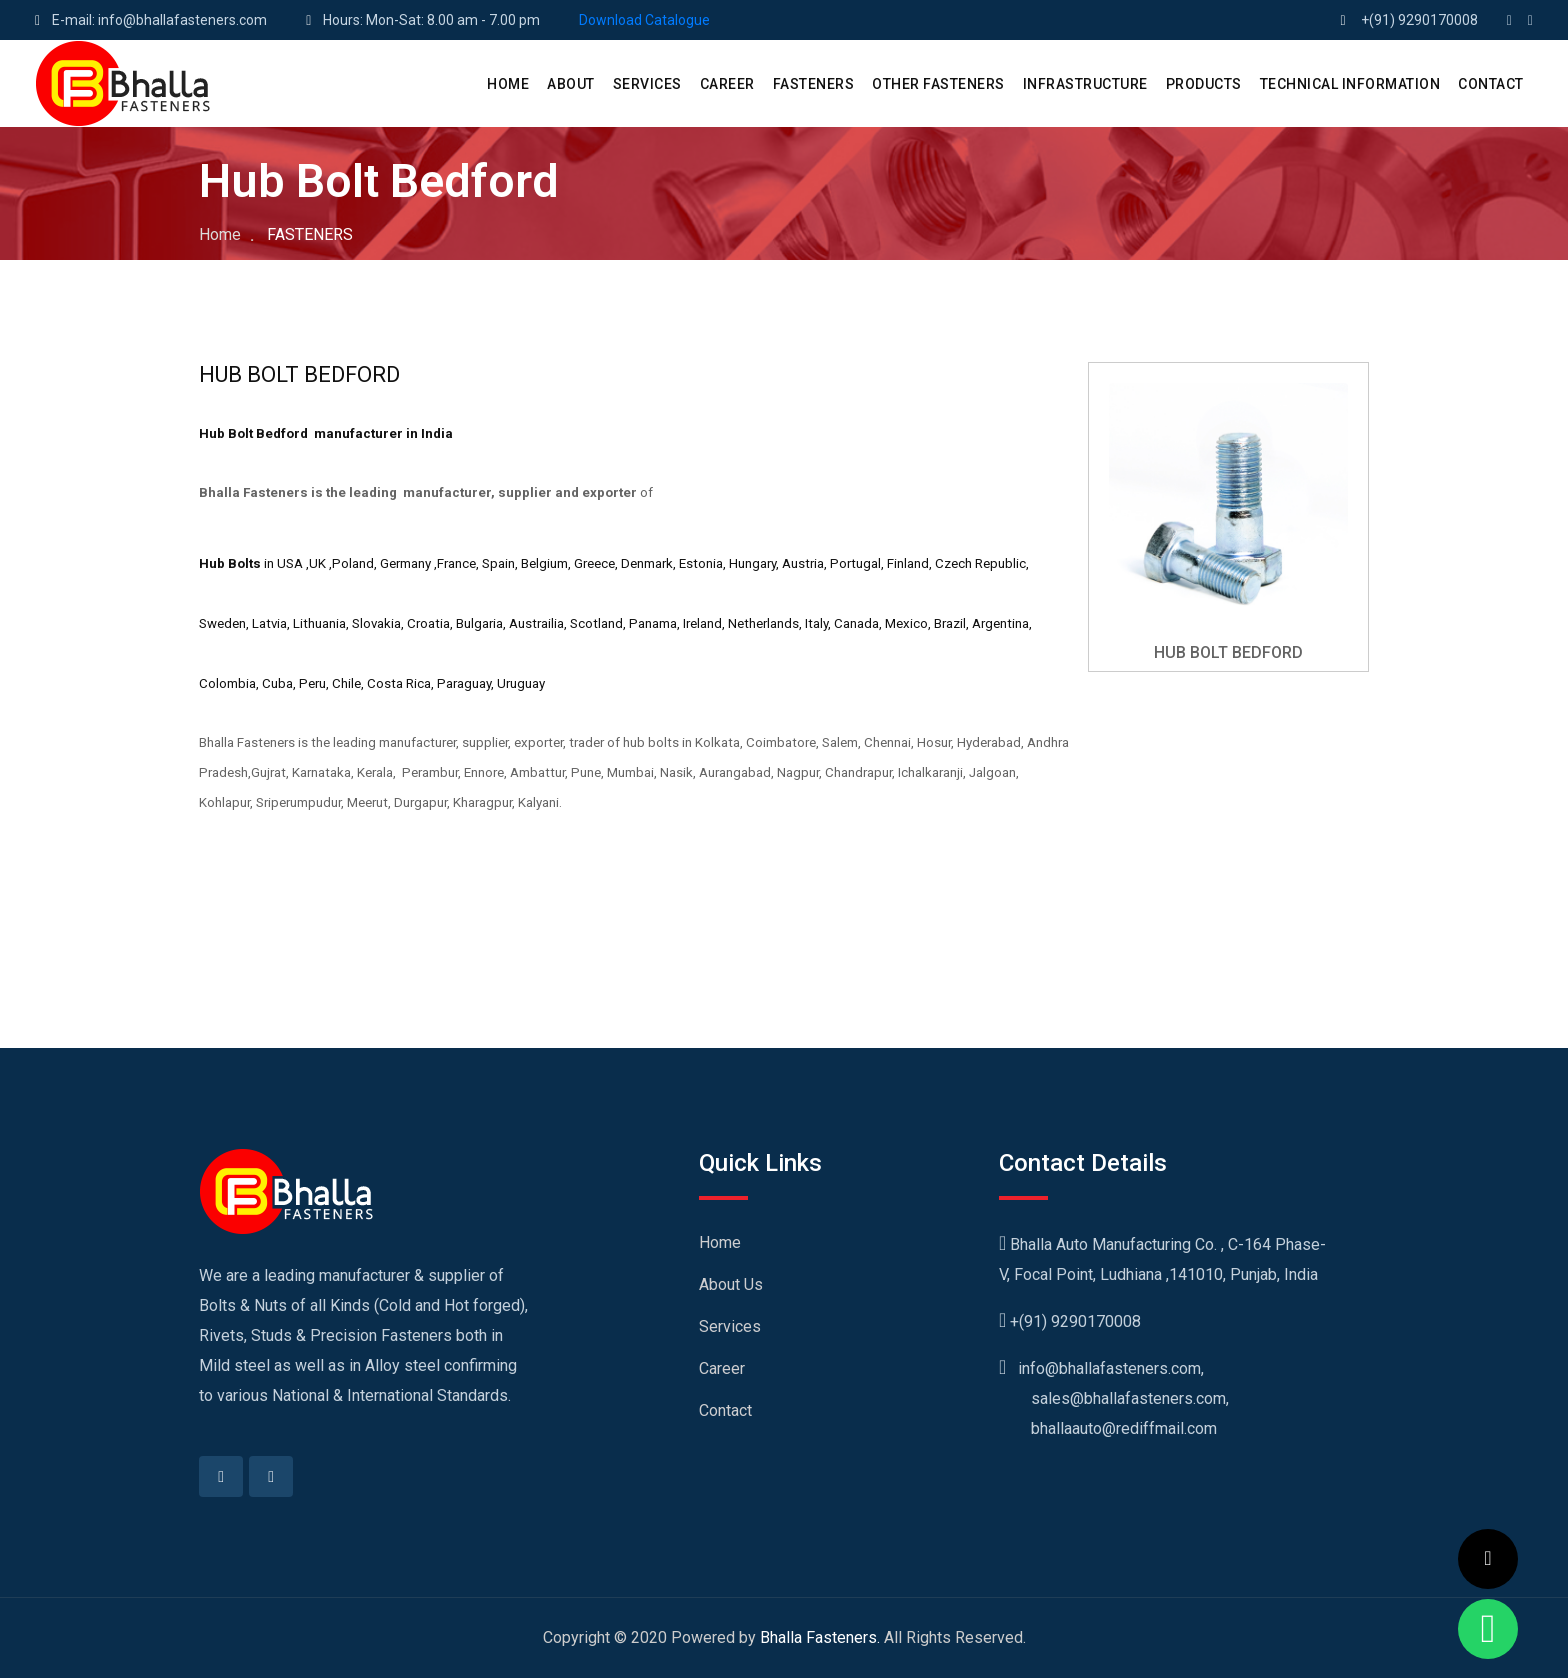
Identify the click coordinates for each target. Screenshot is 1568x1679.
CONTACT (1491, 84)
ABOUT (571, 84)
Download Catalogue (644, 20)
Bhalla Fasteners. (820, 1638)
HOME (508, 84)
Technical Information (1350, 84)
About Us (731, 1284)
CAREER (727, 84)
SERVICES (647, 84)
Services (730, 1326)
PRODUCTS (1204, 84)
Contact (725, 1410)
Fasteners (814, 84)
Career (722, 1368)
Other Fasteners (938, 84)
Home (220, 234)
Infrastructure (1085, 84)
